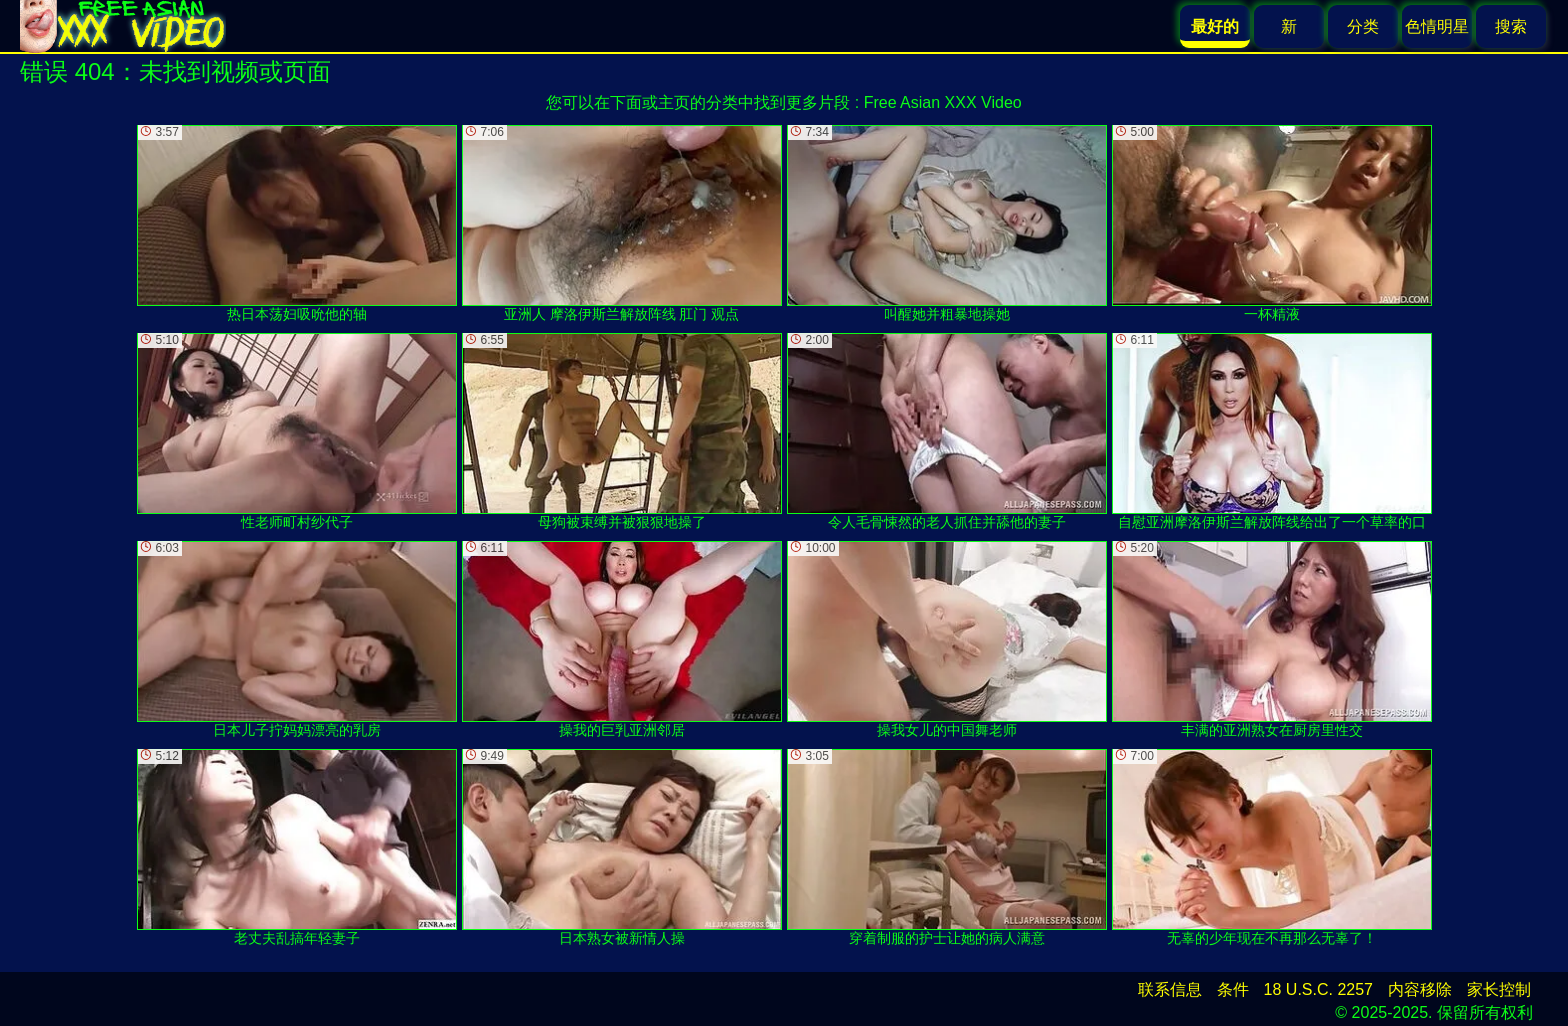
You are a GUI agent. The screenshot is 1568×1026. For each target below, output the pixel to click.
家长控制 (1499, 989)
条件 (1233, 989)
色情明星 (1437, 26)
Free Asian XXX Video (943, 102)
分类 (1363, 26)
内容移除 (1420, 989)
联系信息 (1170, 989)
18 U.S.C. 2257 (1318, 989)
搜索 (1511, 26)
